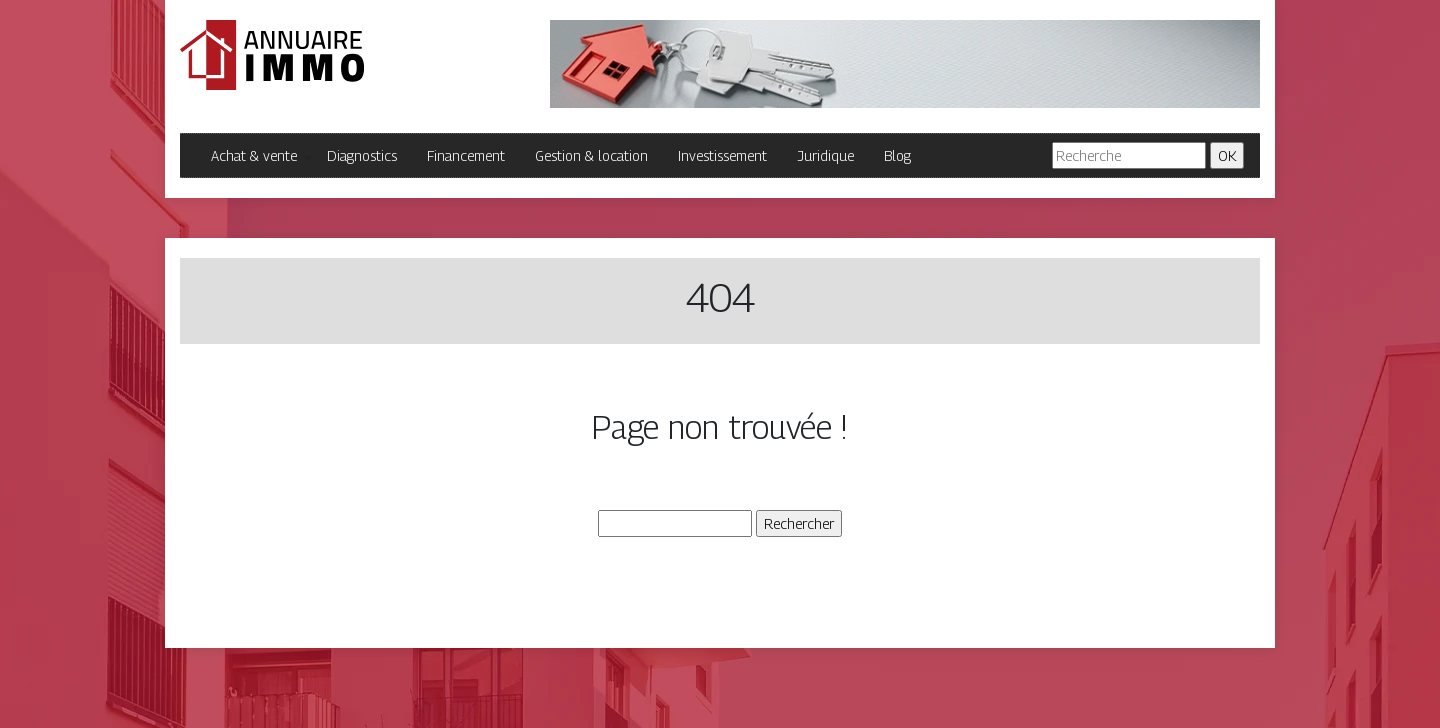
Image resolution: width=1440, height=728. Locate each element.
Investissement (722, 155)
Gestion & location (591, 155)
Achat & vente (254, 155)
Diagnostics (362, 155)
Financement (466, 155)
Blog (897, 155)
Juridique (825, 155)
